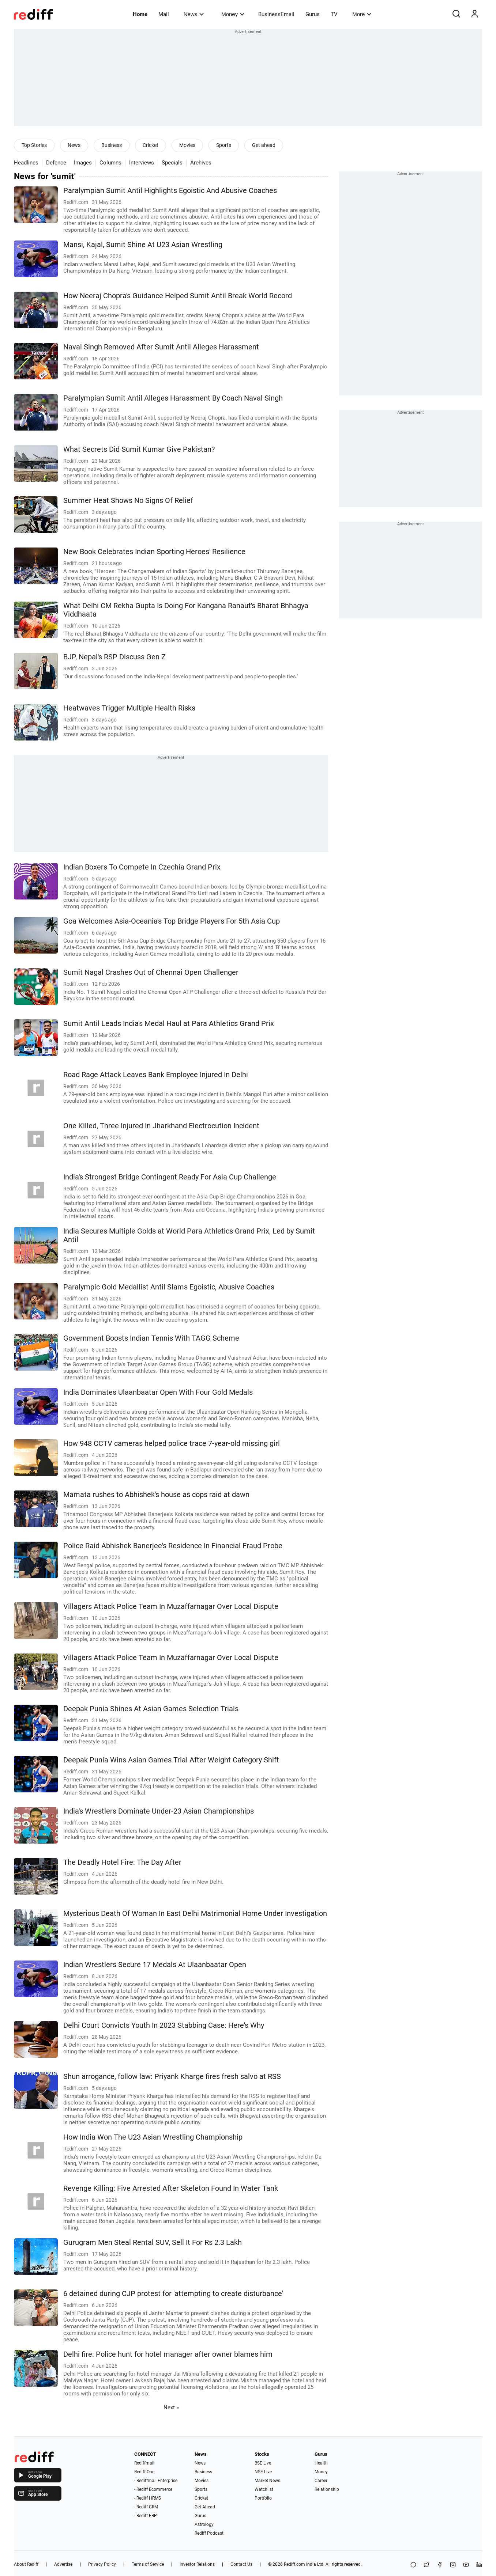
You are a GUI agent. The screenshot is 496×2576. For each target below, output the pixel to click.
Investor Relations (197, 2564)
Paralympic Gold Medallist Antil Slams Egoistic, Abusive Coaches (168, 1287)
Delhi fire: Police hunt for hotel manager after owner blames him (168, 2354)
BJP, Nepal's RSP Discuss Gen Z (114, 657)
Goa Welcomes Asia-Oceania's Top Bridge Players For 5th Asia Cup (171, 921)
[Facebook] (440, 2565)
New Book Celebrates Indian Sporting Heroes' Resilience (154, 552)
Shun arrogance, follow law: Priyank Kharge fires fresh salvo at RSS (172, 2076)
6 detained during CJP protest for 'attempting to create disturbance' (173, 2293)
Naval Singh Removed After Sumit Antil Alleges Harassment (161, 347)
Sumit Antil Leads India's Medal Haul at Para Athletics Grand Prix (168, 1023)
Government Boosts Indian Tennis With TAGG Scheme (151, 1338)
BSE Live (263, 2463)
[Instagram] (453, 2565)
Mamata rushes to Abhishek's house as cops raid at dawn (156, 1494)
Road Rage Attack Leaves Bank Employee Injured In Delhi (155, 1075)
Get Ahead (205, 2506)
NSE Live (263, 2471)
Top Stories (34, 145)
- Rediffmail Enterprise (155, 2480)
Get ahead (263, 145)
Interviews (141, 162)
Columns (110, 162)
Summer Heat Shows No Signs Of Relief (128, 500)
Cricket (150, 145)
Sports (223, 145)
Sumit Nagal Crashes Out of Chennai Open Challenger (150, 972)
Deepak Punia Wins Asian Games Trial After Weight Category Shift (171, 1760)
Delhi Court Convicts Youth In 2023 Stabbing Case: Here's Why (163, 2025)
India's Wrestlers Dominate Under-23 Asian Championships (158, 1811)
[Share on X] (426, 2565)
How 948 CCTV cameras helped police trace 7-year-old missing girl (171, 1443)
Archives (200, 162)
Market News (267, 2480)
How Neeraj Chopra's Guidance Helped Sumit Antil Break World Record (177, 296)
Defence (56, 162)
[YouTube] (466, 2565)
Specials (172, 162)
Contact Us (241, 2564)
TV (334, 14)
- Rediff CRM (146, 2506)
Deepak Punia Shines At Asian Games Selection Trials (150, 1709)
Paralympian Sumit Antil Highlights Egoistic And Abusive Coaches (170, 190)
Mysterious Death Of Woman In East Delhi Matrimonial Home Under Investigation (195, 1913)
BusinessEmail (276, 14)
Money (232, 14)
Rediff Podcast (209, 2533)
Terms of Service (148, 2564)
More (361, 14)
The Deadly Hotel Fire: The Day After (122, 1862)
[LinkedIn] (479, 2565)
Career (321, 2480)
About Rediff (26, 2564)
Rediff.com (294, 2564)
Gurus (312, 14)
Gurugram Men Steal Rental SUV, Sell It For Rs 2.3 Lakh (152, 2242)
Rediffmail (144, 2463)
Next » (171, 2407)
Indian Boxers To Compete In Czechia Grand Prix (142, 867)
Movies (187, 145)
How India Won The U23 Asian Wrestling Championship (153, 2137)
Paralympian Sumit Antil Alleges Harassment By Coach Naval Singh (173, 398)
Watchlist (264, 2489)
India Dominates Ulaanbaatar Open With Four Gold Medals (158, 1392)
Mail (163, 14)
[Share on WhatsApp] (413, 2565)
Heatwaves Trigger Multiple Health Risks (129, 708)
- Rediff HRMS (147, 2498)
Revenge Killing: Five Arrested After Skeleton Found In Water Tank (170, 2188)
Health (321, 2463)
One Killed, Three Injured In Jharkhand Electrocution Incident (161, 1126)
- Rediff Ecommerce (153, 2489)
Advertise (63, 2564)
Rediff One (144, 2471)
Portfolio (263, 2498)
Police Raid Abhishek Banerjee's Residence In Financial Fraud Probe (172, 1546)
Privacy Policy (102, 2564)
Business (111, 145)
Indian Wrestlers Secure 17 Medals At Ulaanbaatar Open (154, 1965)
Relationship (327, 2489)
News (194, 14)
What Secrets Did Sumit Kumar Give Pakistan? (139, 449)
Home (140, 14)
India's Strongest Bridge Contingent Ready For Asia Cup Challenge (169, 1177)
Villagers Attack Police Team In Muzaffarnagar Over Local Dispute (170, 1606)
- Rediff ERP (145, 2515)
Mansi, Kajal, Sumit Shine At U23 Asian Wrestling (142, 244)
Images (83, 162)
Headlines (26, 162)
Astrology (204, 2524)
